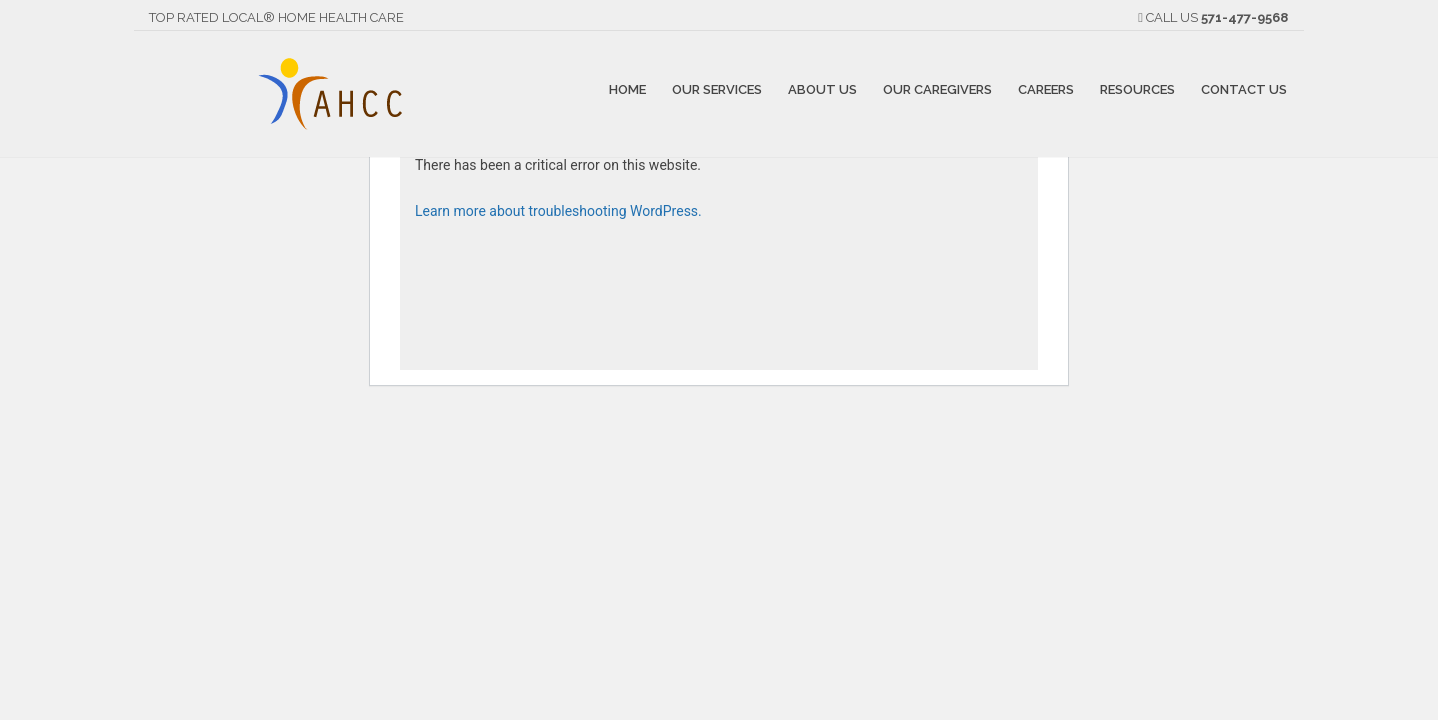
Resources (1137, 88)
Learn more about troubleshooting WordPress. (558, 211)
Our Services (717, 88)
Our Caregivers (937, 88)
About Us (822, 88)
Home (627, 88)
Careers (1046, 88)
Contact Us (1244, 88)
